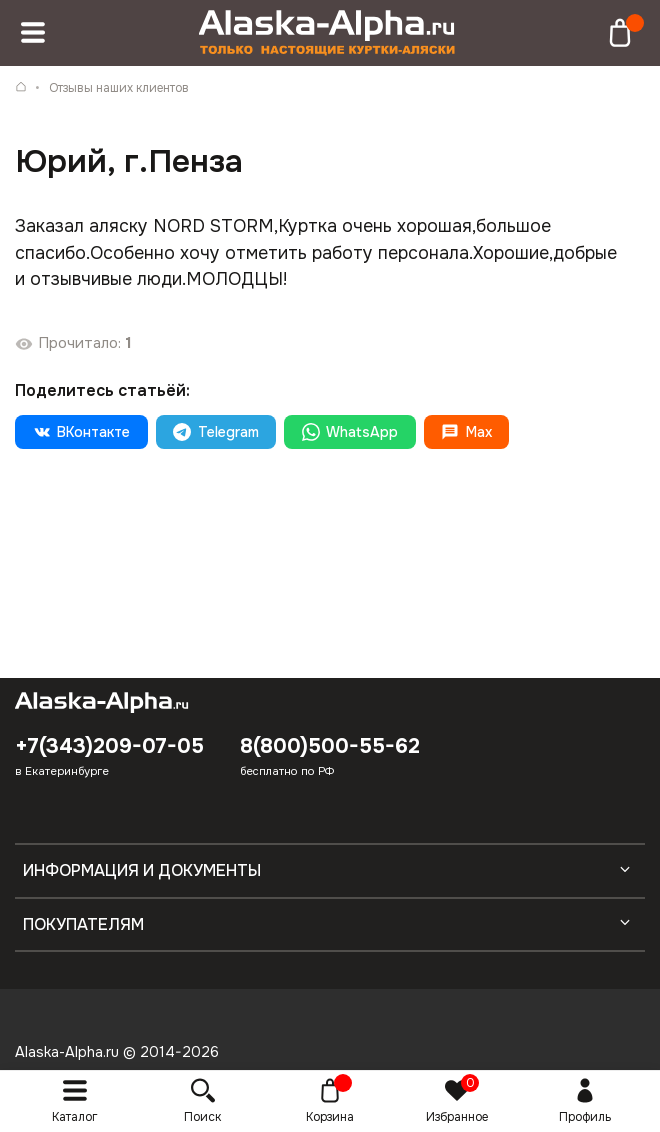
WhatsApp (350, 432)
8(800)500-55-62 (330, 746)
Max (466, 432)
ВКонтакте (81, 432)
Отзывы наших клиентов (119, 88)
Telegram (215, 432)
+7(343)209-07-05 (109, 746)
